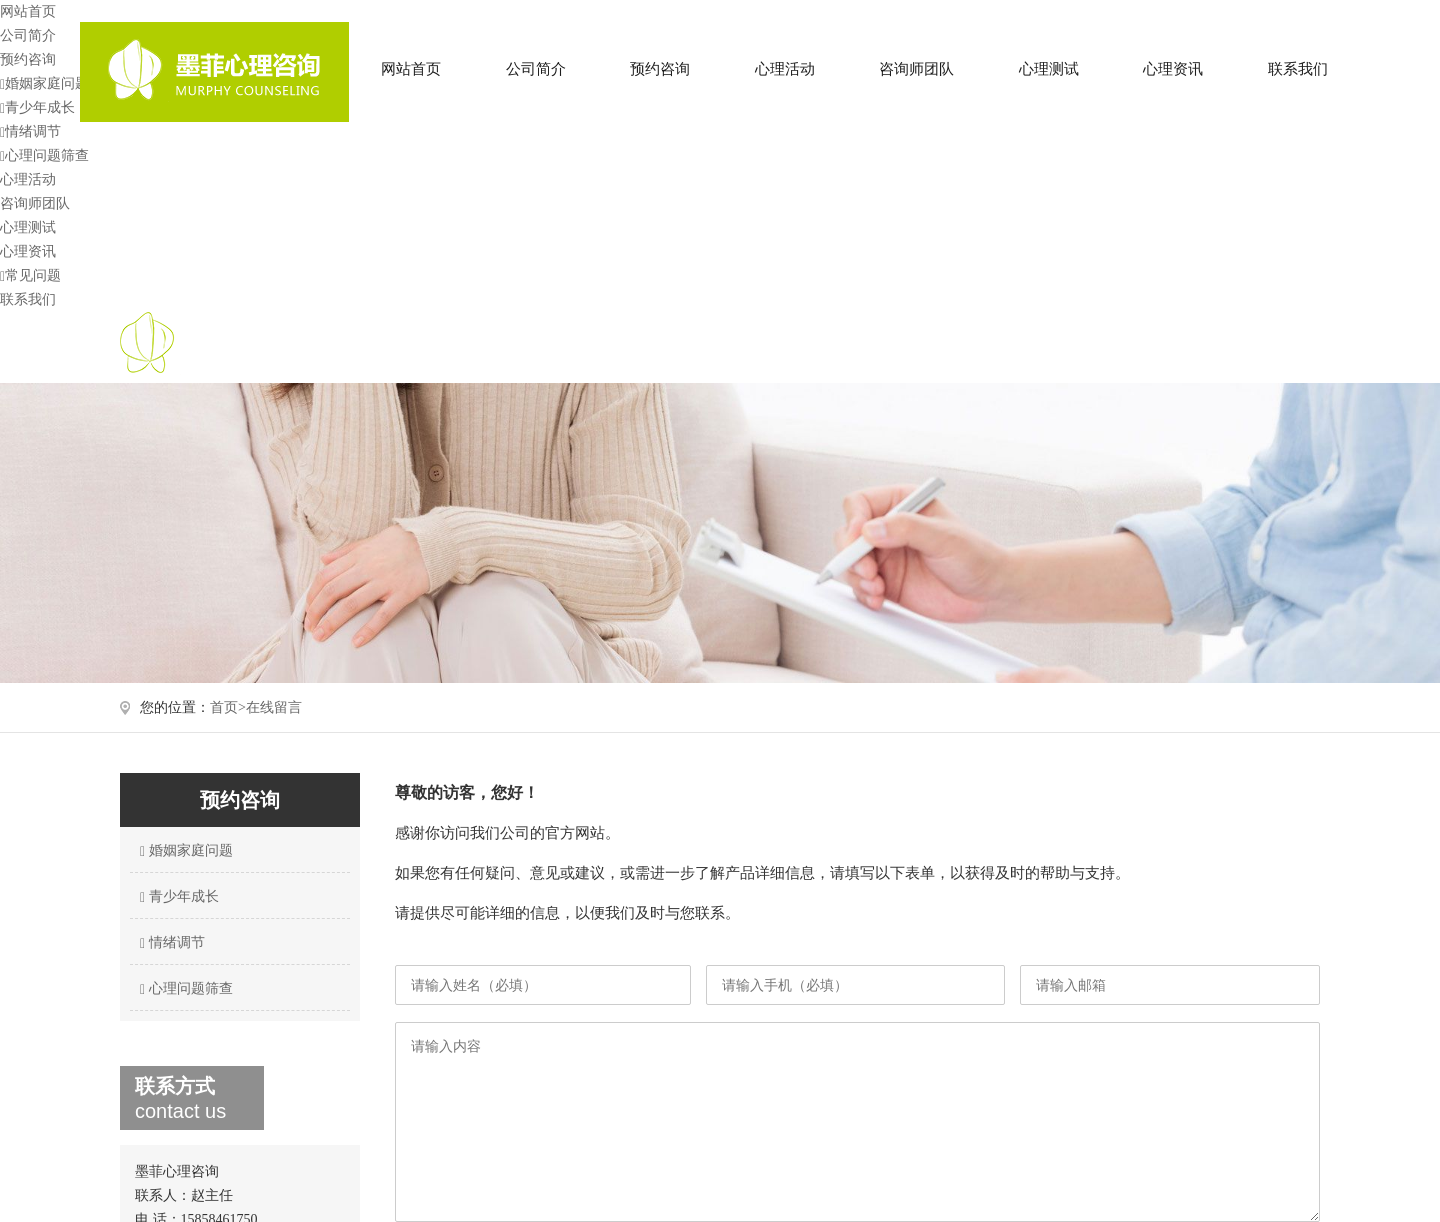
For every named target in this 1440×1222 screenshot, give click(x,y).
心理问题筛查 (44, 155)
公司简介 (536, 69)
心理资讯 (1173, 69)
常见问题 (30, 275)
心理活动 (785, 69)
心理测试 (1049, 69)
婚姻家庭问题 (44, 83)
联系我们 (1298, 69)
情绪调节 (30, 131)
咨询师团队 (916, 69)
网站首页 (411, 69)
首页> (228, 707)
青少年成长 (37, 107)
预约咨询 (660, 69)
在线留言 (274, 707)
